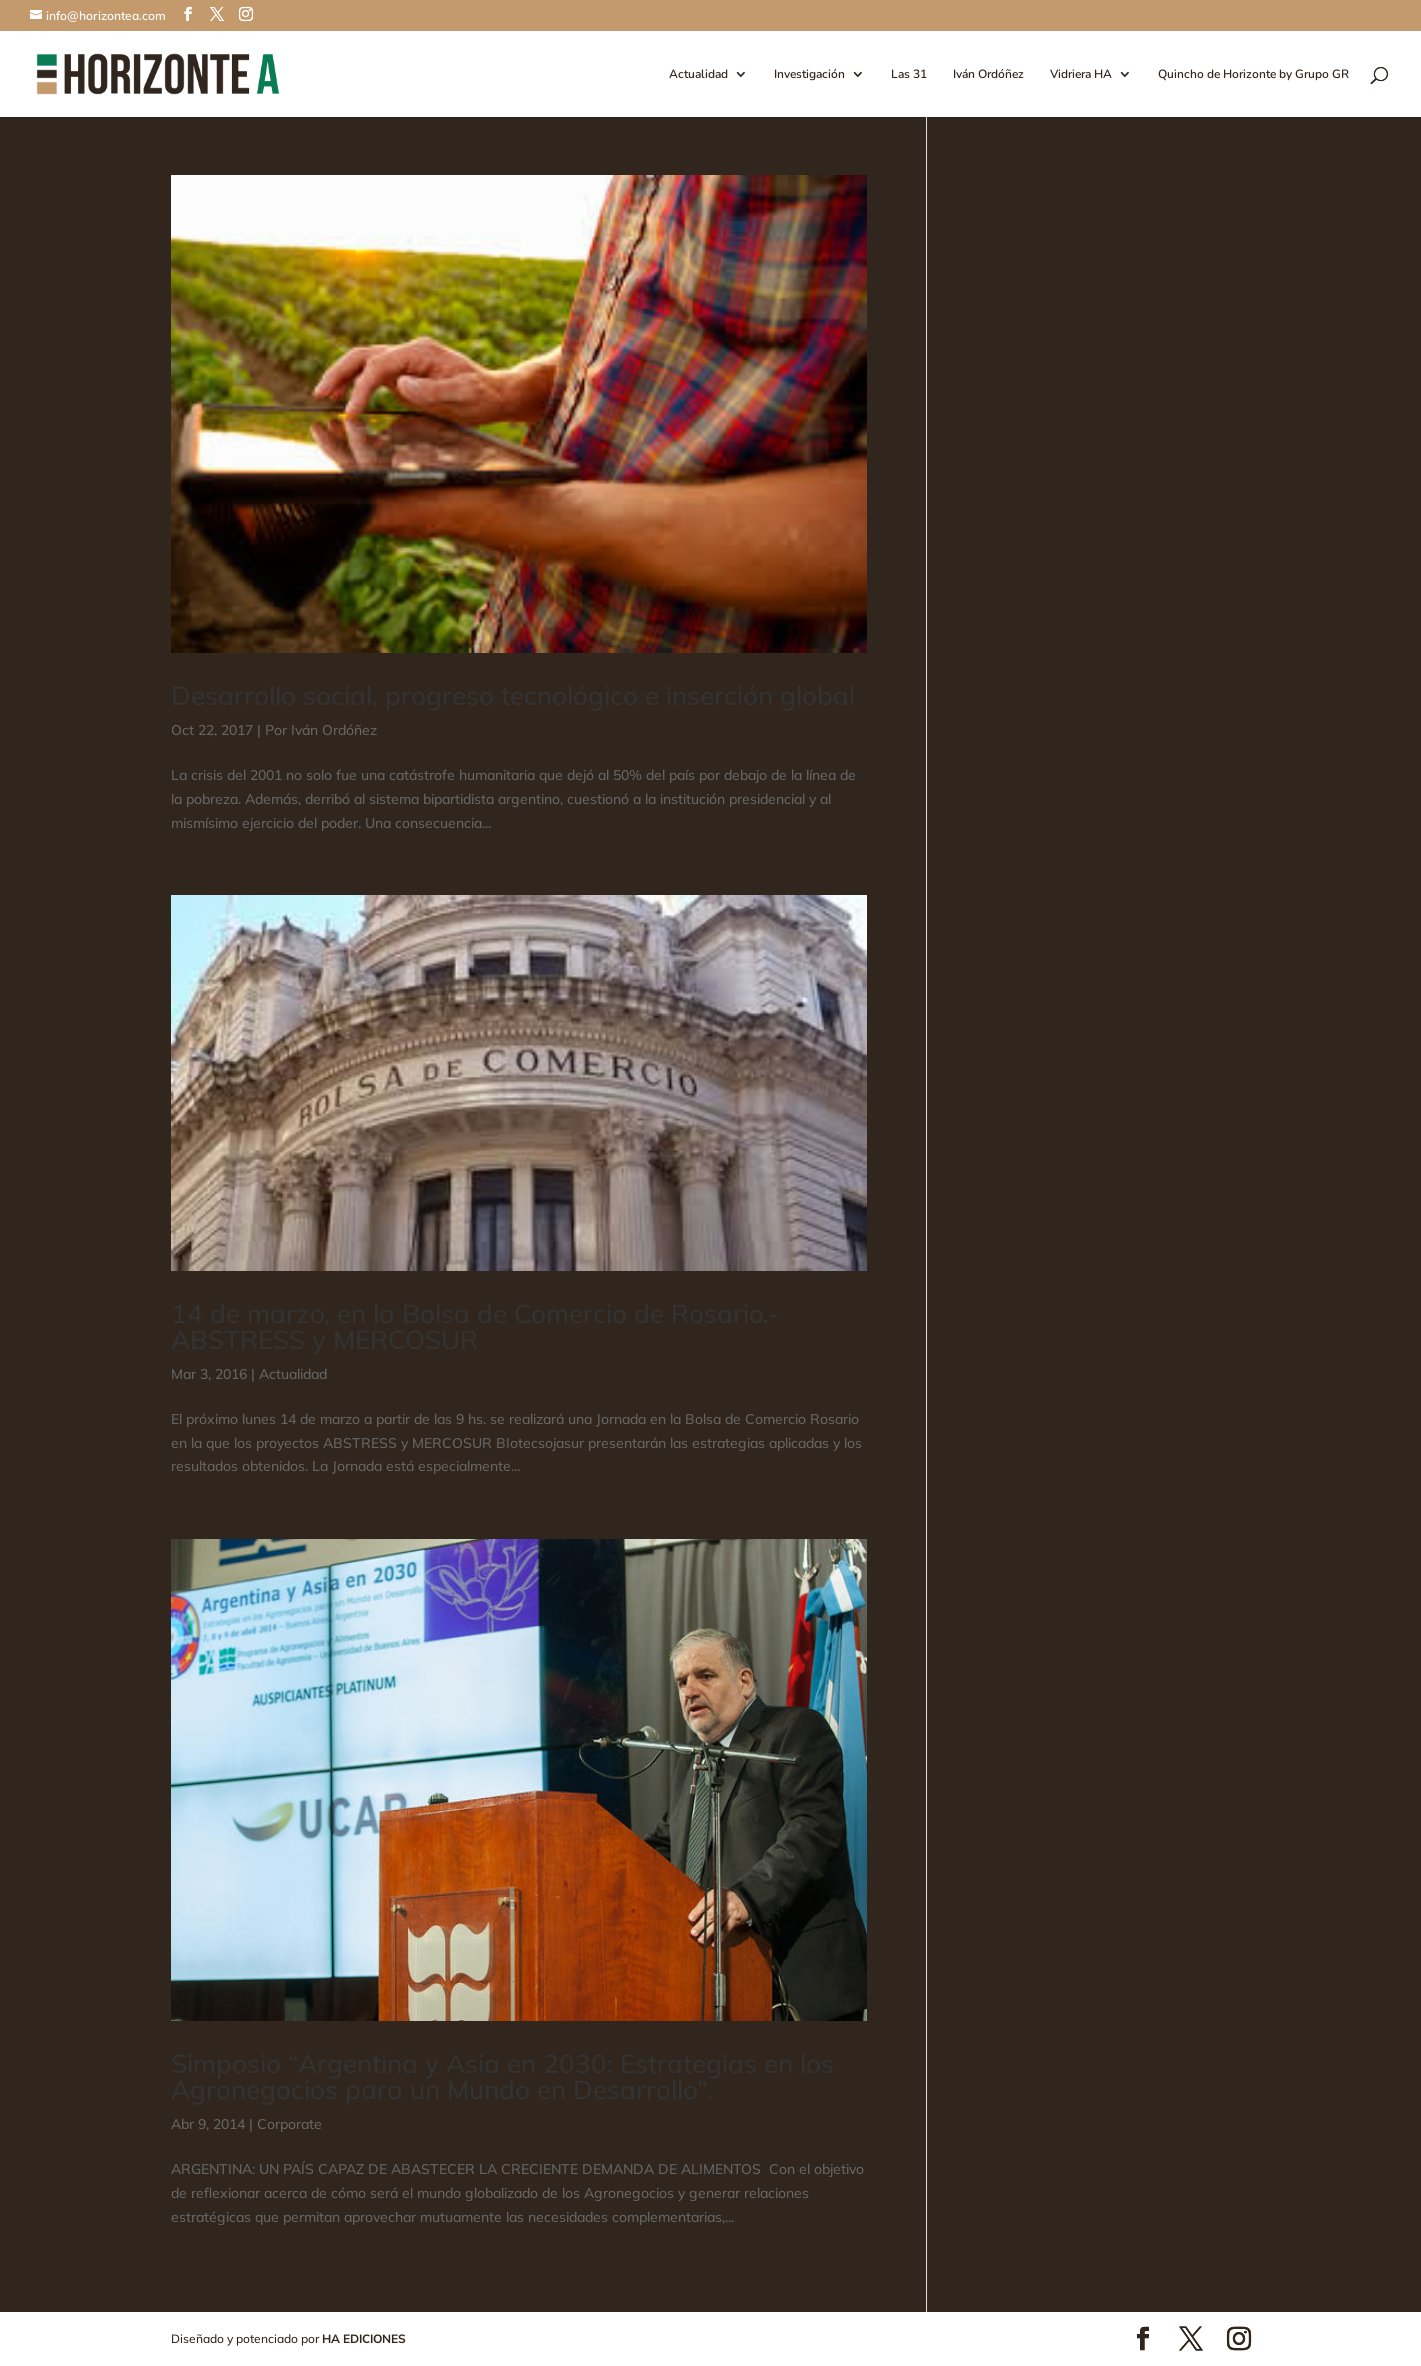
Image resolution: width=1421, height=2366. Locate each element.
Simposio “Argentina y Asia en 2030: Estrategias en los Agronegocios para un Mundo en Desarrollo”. (502, 2076)
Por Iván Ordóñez (321, 730)
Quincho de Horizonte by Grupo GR (1253, 74)
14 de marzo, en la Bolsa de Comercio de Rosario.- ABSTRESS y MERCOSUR (475, 1326)
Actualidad (698, 74)
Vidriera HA (1081, 74)
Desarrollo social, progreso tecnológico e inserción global (513, 695)
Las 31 (909, 74)
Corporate (289, 2124)
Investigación (809, 74)
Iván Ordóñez (988, 74)
